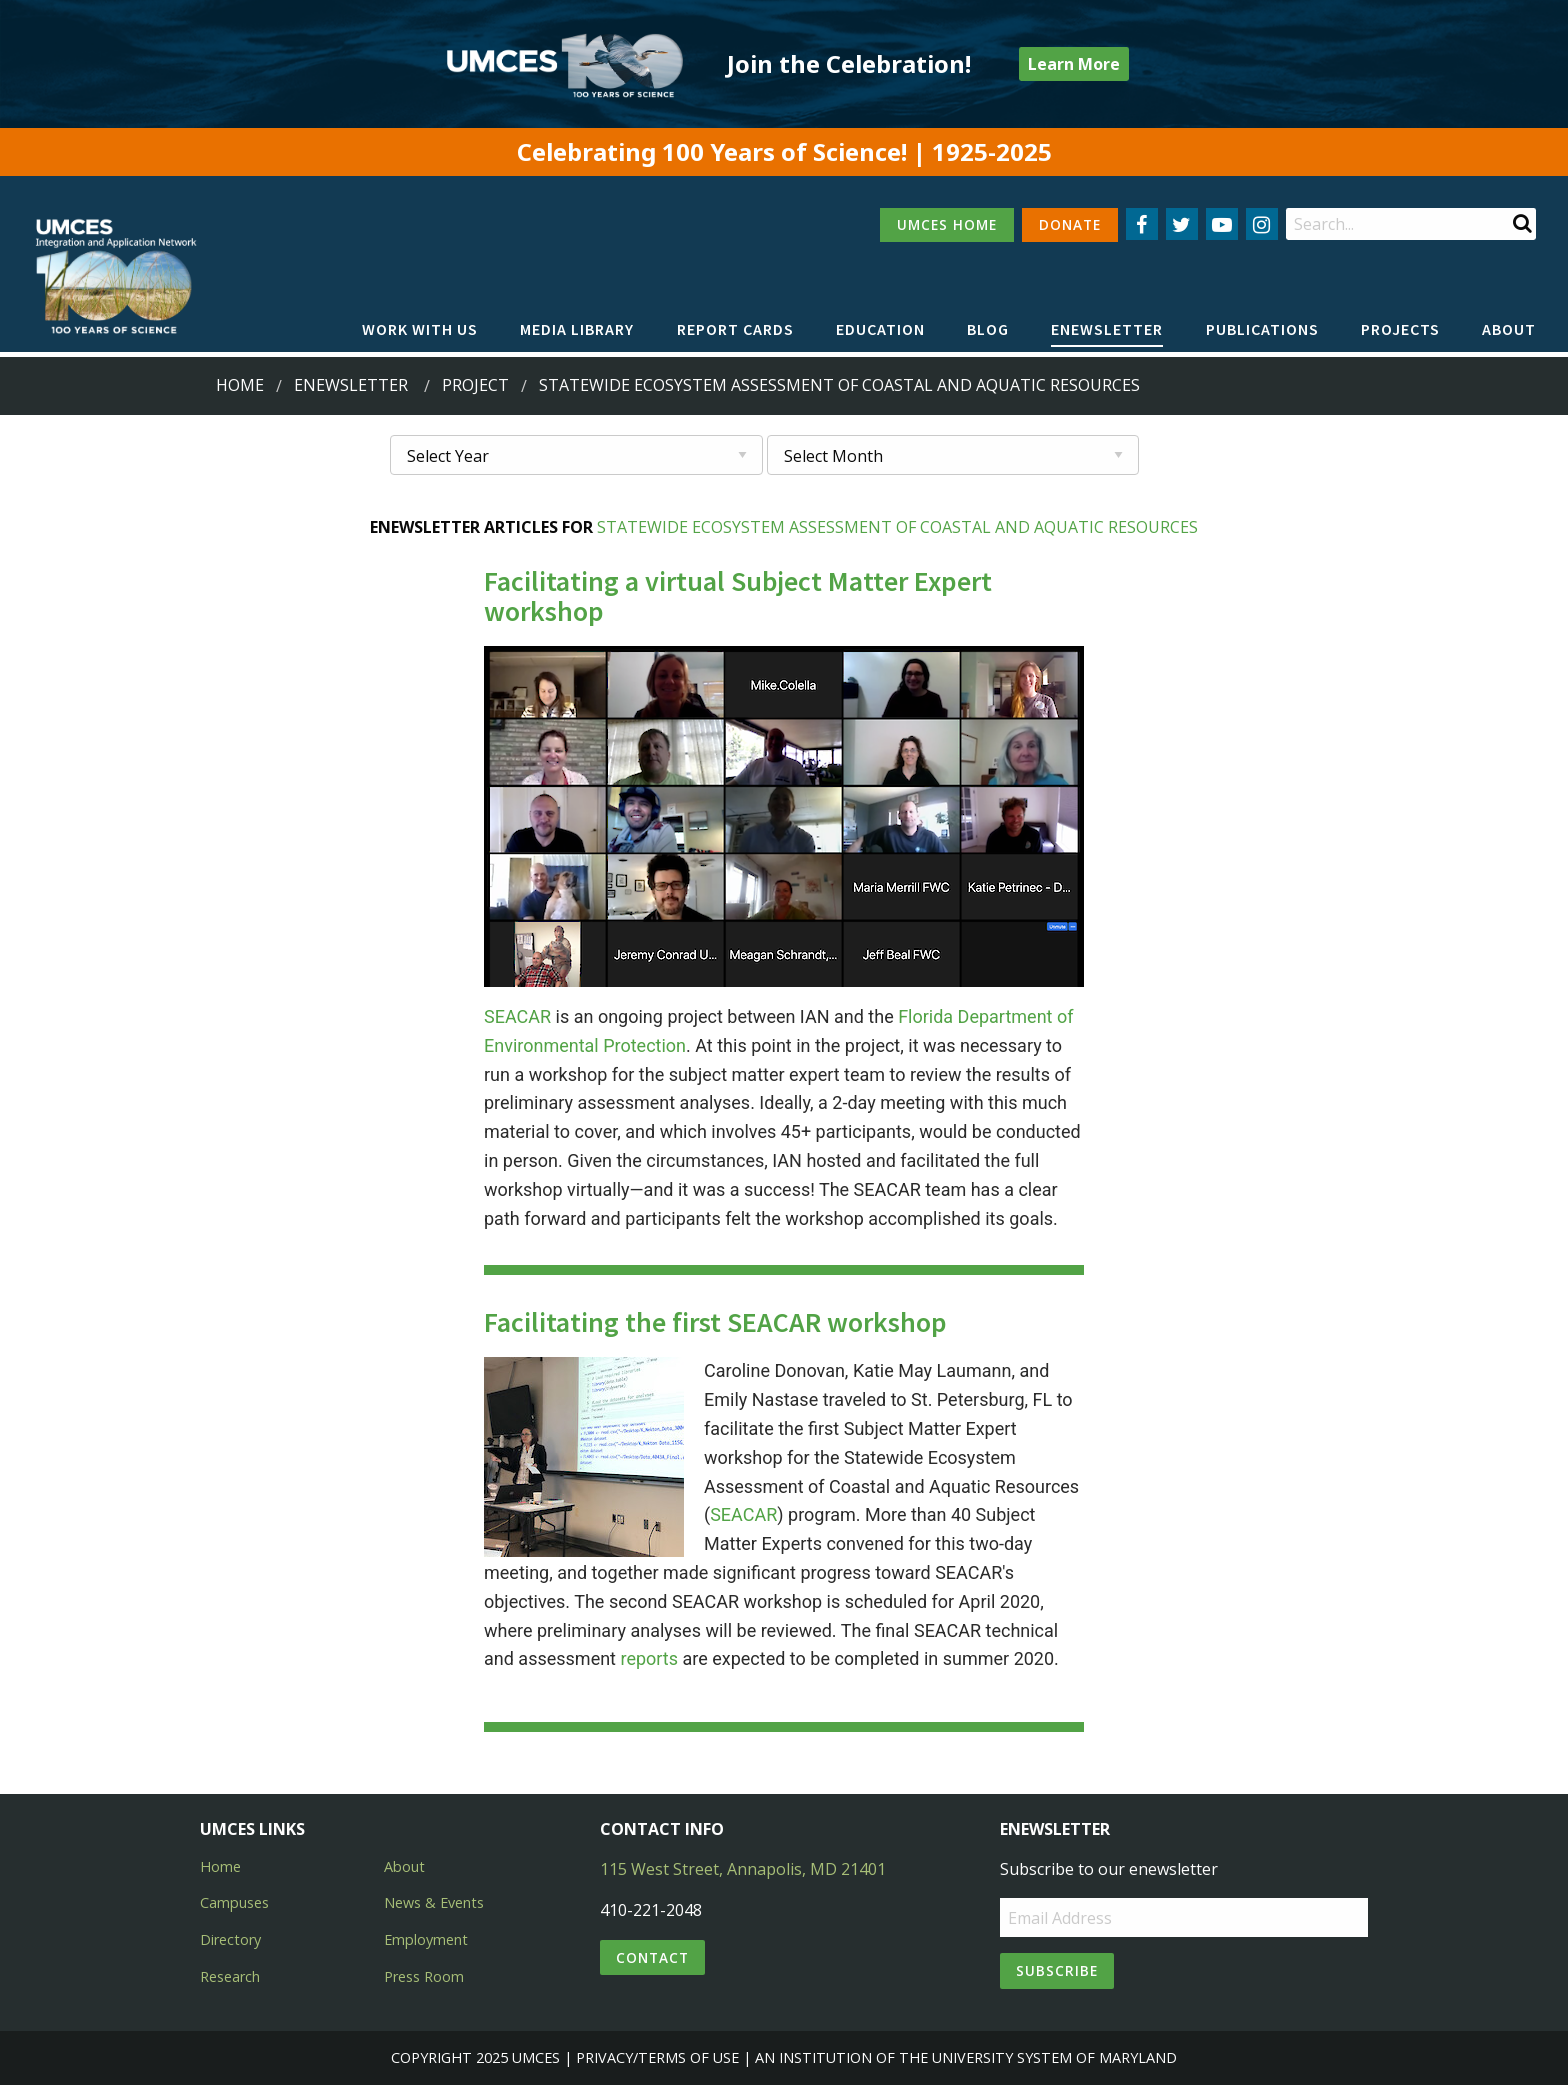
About (1509, 329)
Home (240, 385)
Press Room (424, 1976)
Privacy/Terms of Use (657, 2057)
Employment (426, 1939)
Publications (1262, 329)
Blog (988, 329)
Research (230, 1976)
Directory (230, 1939)
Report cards (735, 329)
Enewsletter (1107, 329)
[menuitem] (420, 330)
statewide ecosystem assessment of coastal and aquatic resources (839, 385)
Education (880, 329)
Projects (1400, 329)
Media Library (577, 329)
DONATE (1070, 224)
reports (649, 1658)
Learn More (1074, 64)
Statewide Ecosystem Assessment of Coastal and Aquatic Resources (897, 527)
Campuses (234, 1902)
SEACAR (517, 1016)
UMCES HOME (947, 224)
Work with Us (420, 329)
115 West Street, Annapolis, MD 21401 (743, 1869)
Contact (652, 1957)
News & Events (434, 1902)
